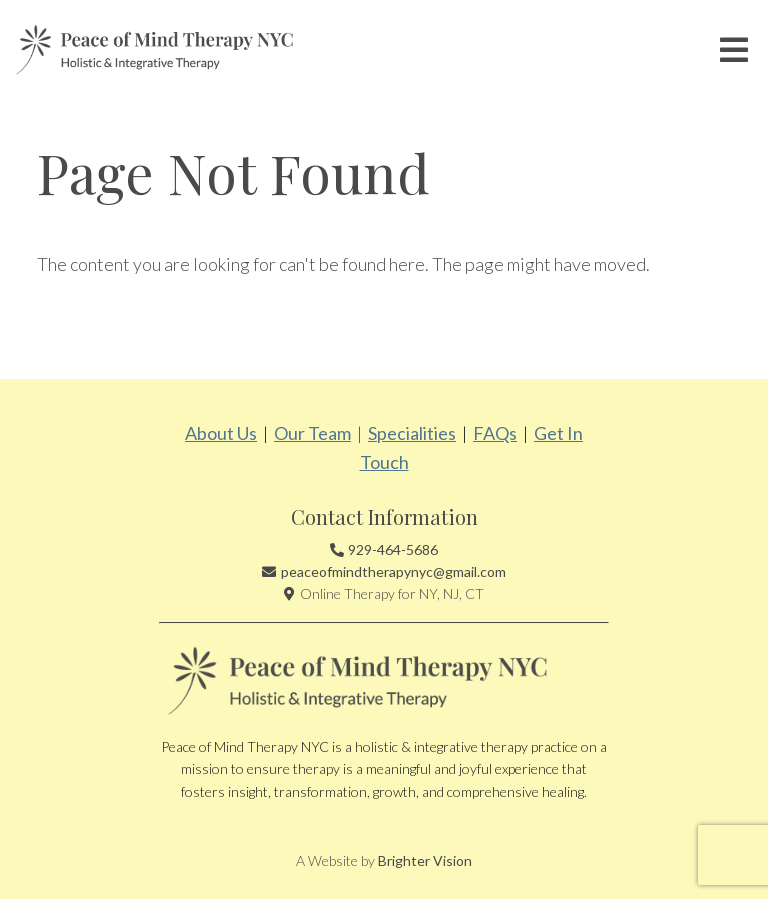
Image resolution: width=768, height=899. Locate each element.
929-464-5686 (393, 549)
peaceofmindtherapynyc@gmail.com (393, 571)
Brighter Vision (425, 860)
